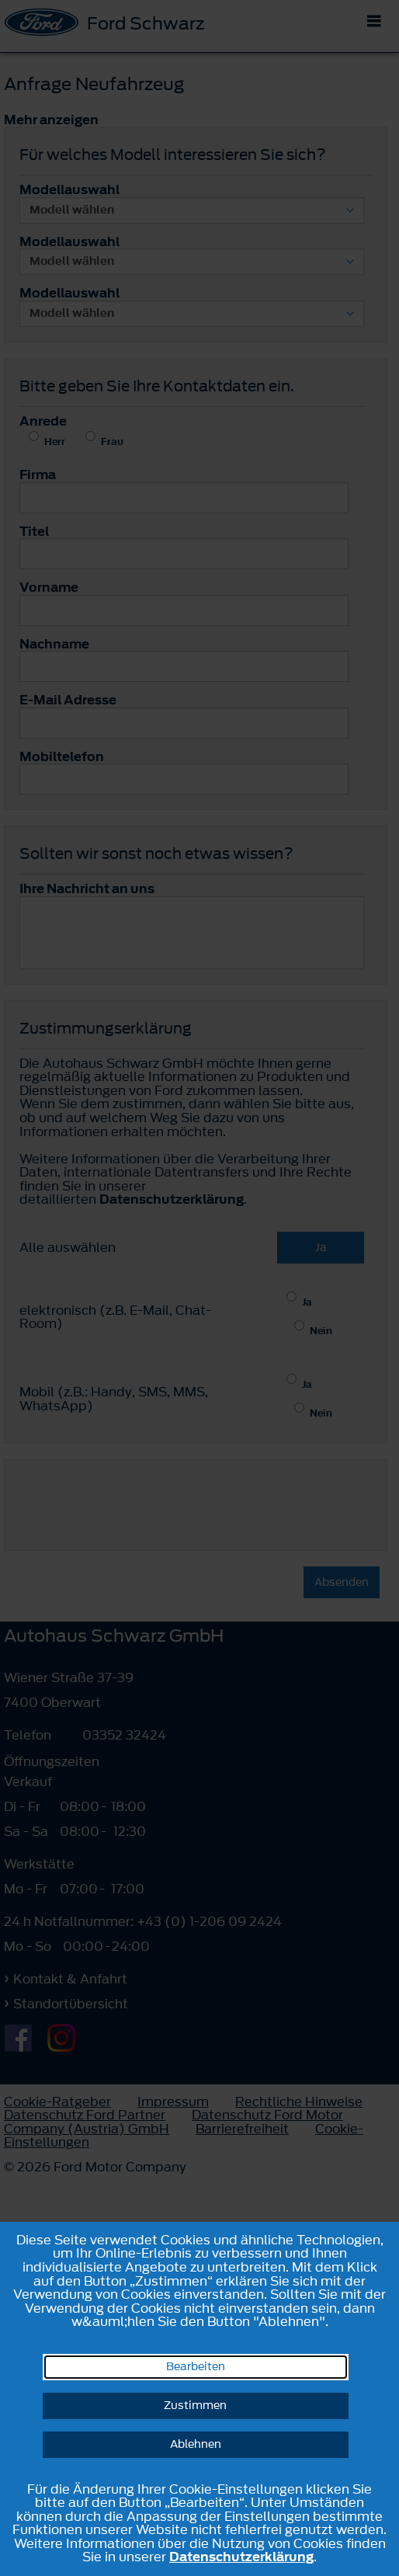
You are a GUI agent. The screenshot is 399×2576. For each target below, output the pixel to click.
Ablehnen (195, 2444)
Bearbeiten (195, 2367)
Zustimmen (195, 2405)
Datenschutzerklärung (241, 2556)
